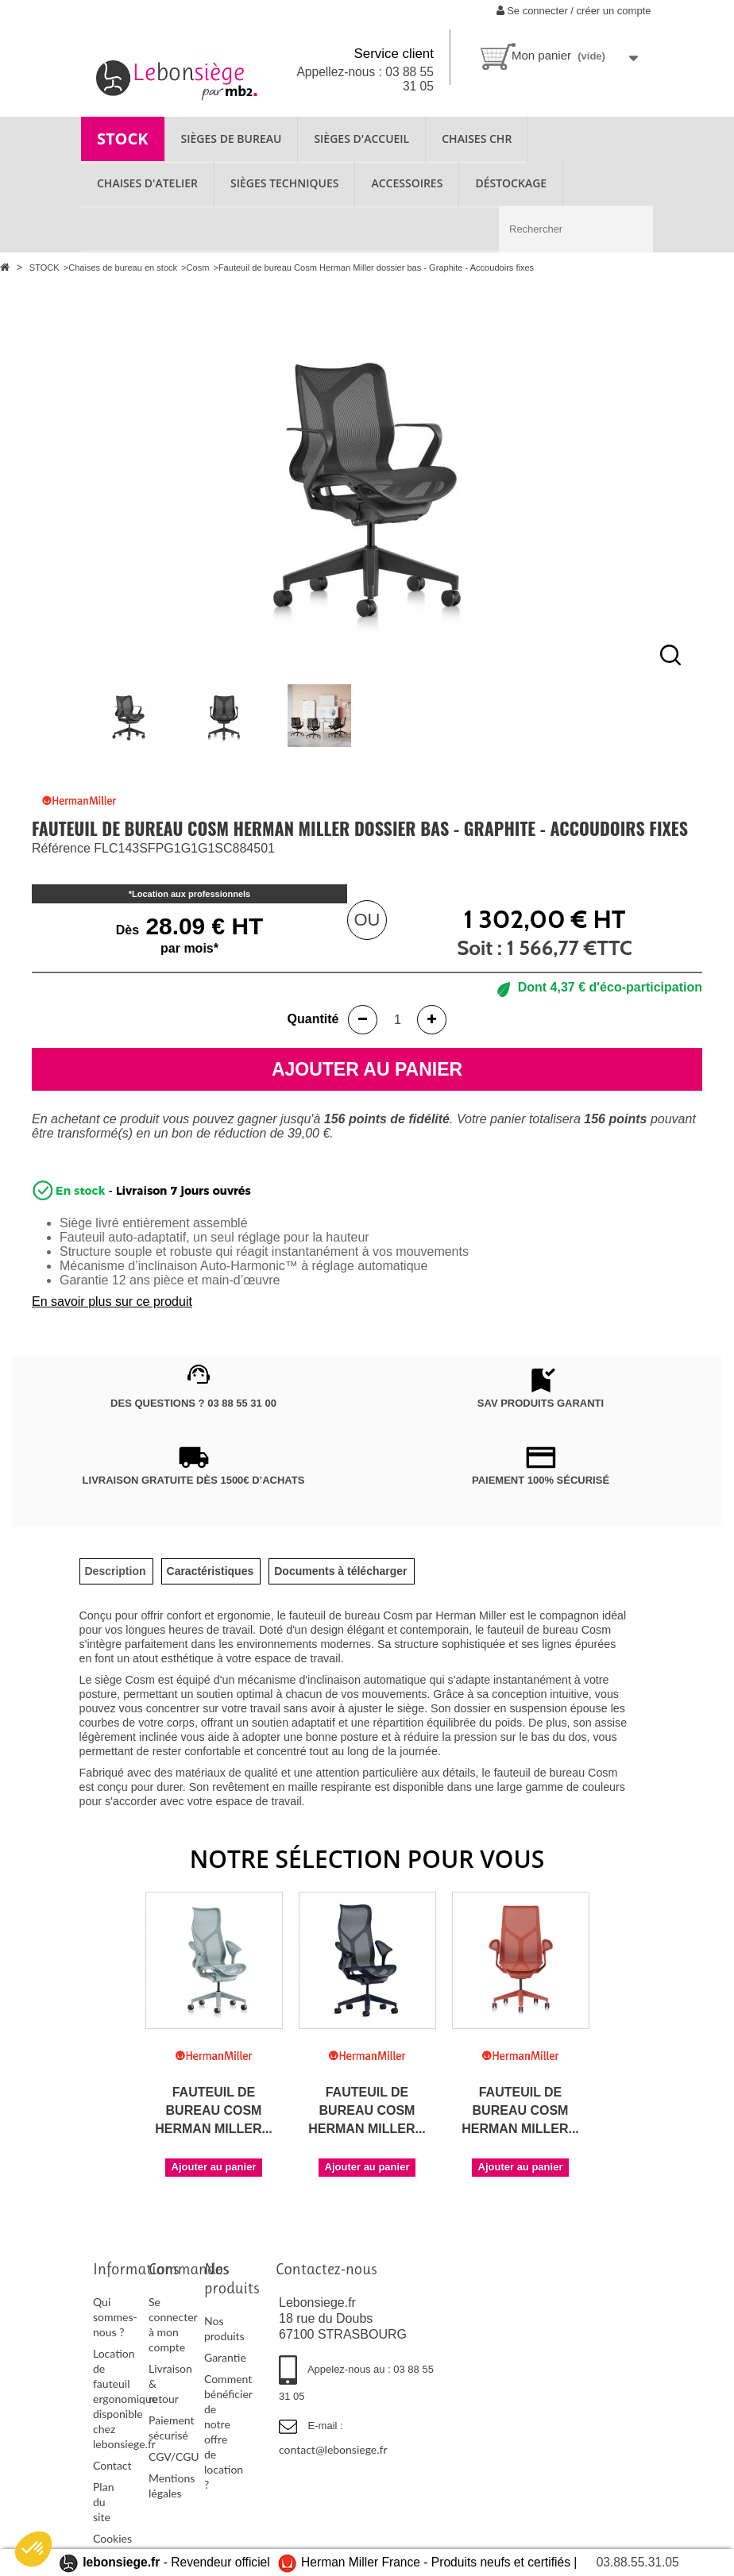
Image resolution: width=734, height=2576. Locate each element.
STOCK (123, 138)
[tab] (115, 1571)
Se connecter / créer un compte (573, 11)
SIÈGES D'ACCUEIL (361, 138)
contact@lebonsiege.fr (333, 2449)
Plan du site (103, 2502)
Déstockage (511, 183)
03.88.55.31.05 (638, 2562)
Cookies (112, 2538)
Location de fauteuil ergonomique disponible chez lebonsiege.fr (125, 2399)
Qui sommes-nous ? (115, 2317)
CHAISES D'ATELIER (147, 183)
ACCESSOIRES (406, 183)
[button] (33, 2549)
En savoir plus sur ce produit (112, 1301)
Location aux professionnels (191, 894)
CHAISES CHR (477, 138)
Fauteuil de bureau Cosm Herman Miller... (213, 2110)
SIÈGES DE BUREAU (231, 138)
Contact (112, 2465)
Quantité (313, 1019)
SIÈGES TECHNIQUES (284, 183)
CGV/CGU (174, 2456)
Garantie (225, 2357)
